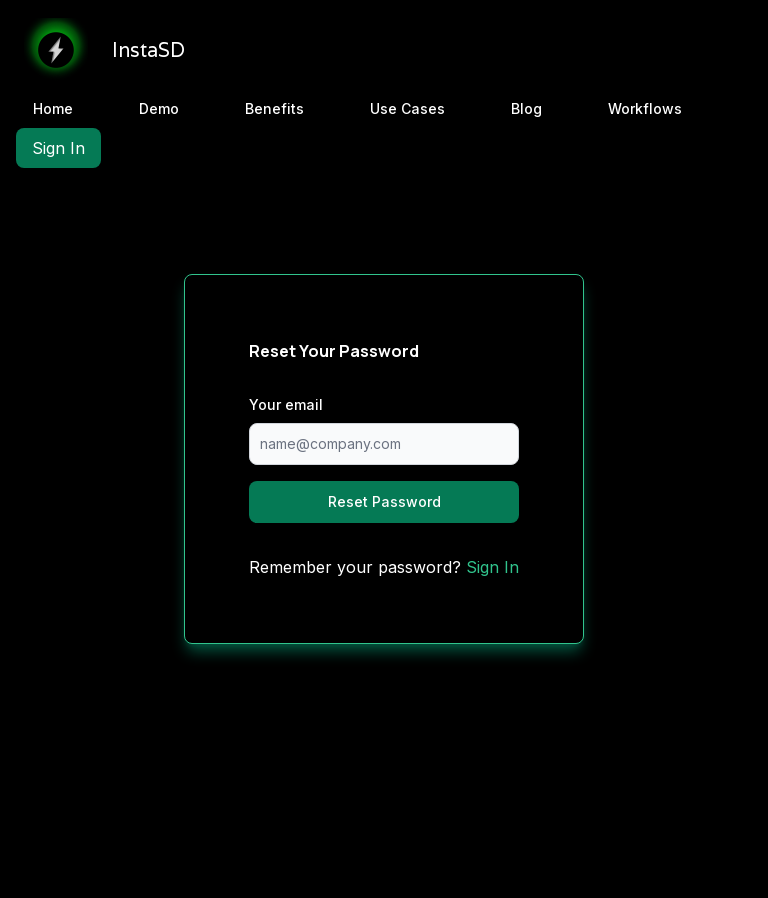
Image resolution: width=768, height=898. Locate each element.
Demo (159, 108)
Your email (286, 404)
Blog (526, 108)
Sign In (58, 148)
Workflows (645, 108)
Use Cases (407, 108)
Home (53, 108)
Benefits (274, 108)
